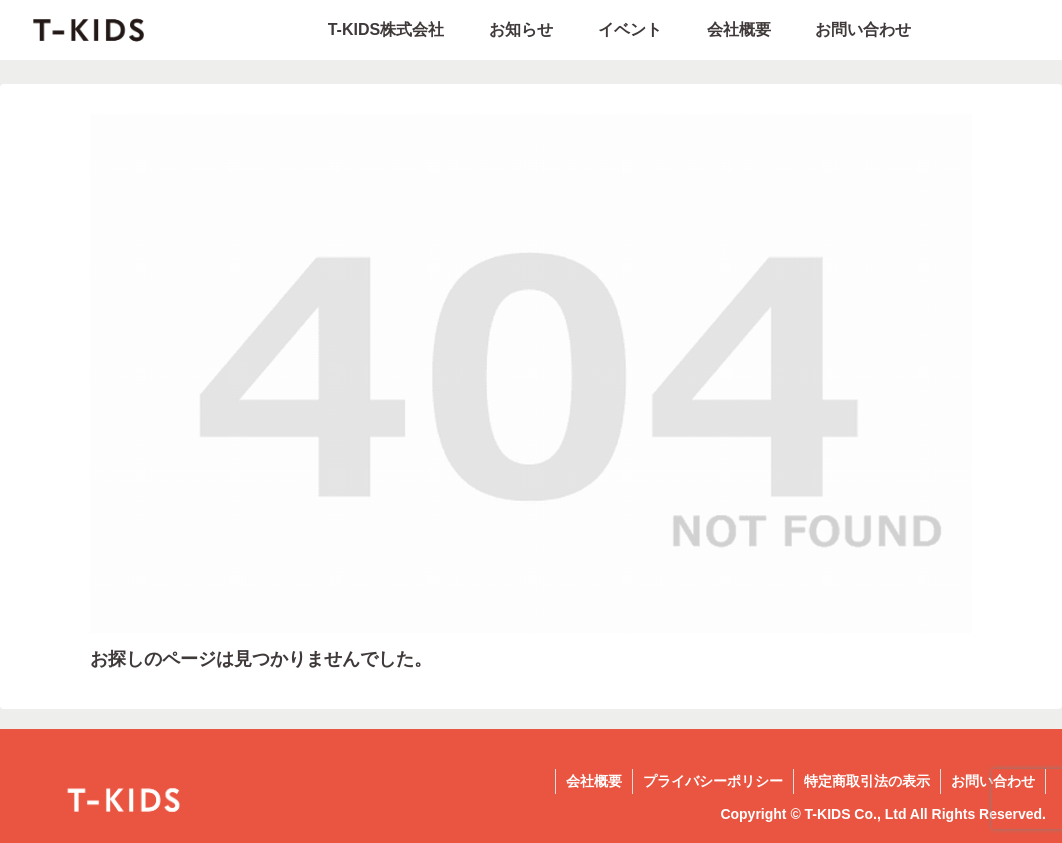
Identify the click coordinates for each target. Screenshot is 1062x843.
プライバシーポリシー (713, 781)
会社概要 (594, 781)
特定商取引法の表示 (867, 781)
